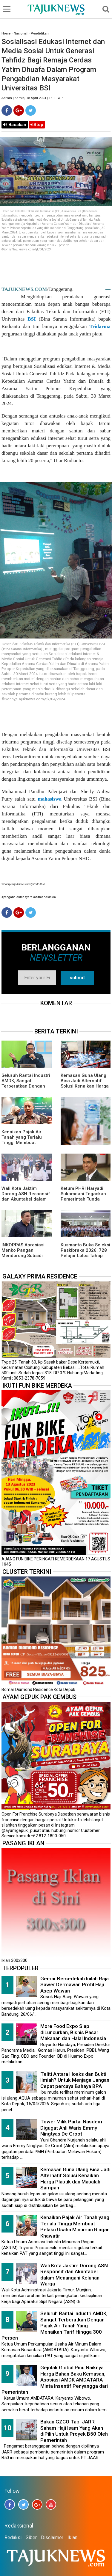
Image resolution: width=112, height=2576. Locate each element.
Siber (31, 2537)
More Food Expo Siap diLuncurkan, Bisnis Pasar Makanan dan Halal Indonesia (73, 2032)
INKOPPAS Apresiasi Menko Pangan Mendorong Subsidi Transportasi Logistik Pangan (23, 1255)
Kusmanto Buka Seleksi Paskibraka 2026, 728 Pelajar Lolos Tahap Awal (85, 1253)
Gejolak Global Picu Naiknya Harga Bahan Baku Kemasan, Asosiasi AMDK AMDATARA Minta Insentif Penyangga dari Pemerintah (54, 2380)
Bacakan (14, 124)
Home (5, 33)
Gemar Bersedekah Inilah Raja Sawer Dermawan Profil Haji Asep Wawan (74, 1985)
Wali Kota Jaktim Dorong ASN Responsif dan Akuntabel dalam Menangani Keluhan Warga (25, 1199)
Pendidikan (40, 33)
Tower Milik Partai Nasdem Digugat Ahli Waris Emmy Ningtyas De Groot (71, 2128)
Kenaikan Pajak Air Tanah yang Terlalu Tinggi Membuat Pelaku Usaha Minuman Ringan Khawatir (75, 2226)
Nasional (20, 33)
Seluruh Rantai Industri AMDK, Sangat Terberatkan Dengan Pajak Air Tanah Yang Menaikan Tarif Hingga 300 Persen (54, 2325)
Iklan (72, 2537)
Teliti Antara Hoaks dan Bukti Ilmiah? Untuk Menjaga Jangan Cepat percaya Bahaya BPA (74, 2080)
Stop (36, 124)
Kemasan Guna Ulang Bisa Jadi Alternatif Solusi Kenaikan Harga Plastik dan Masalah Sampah (85, 1086)
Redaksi (13, 2537)
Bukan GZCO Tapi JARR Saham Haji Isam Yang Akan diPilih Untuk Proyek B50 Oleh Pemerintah (74, 2431)
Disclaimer (52, 2537)
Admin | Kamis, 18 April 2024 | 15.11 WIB (32, 98)
